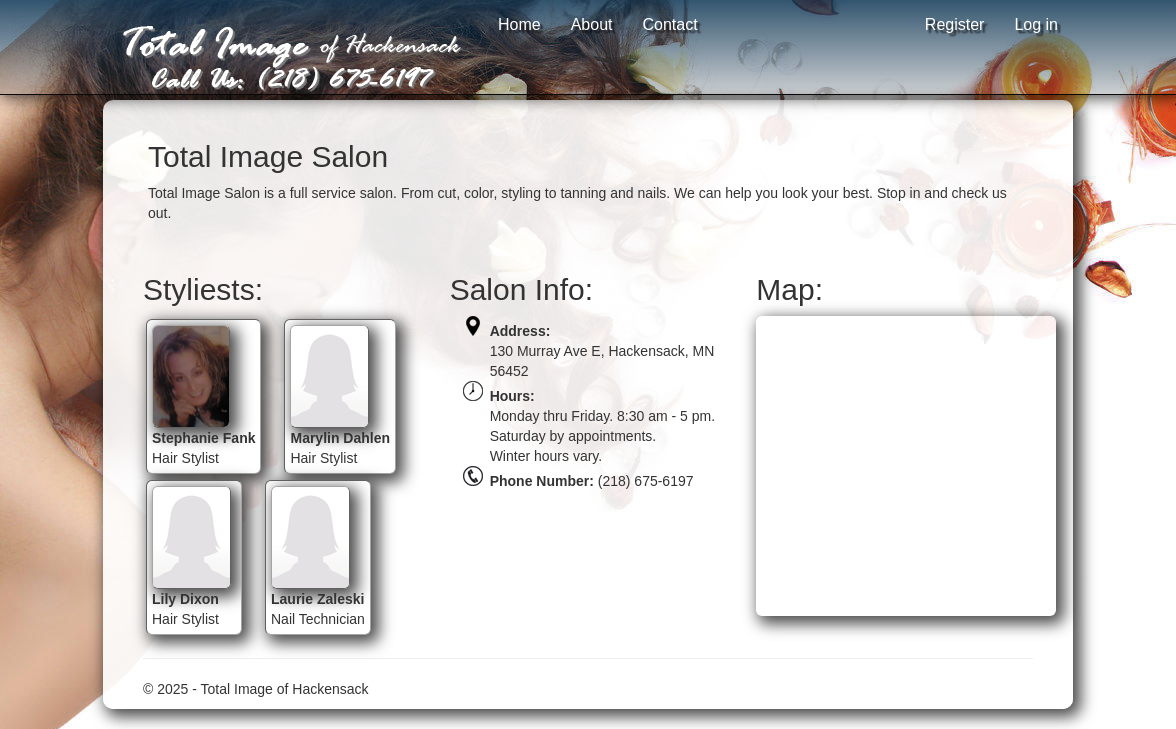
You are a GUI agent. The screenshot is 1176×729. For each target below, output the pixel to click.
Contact (670, 24)
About (592, 24)
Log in (1036, 24)
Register (955, 24)
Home (519, 24)
